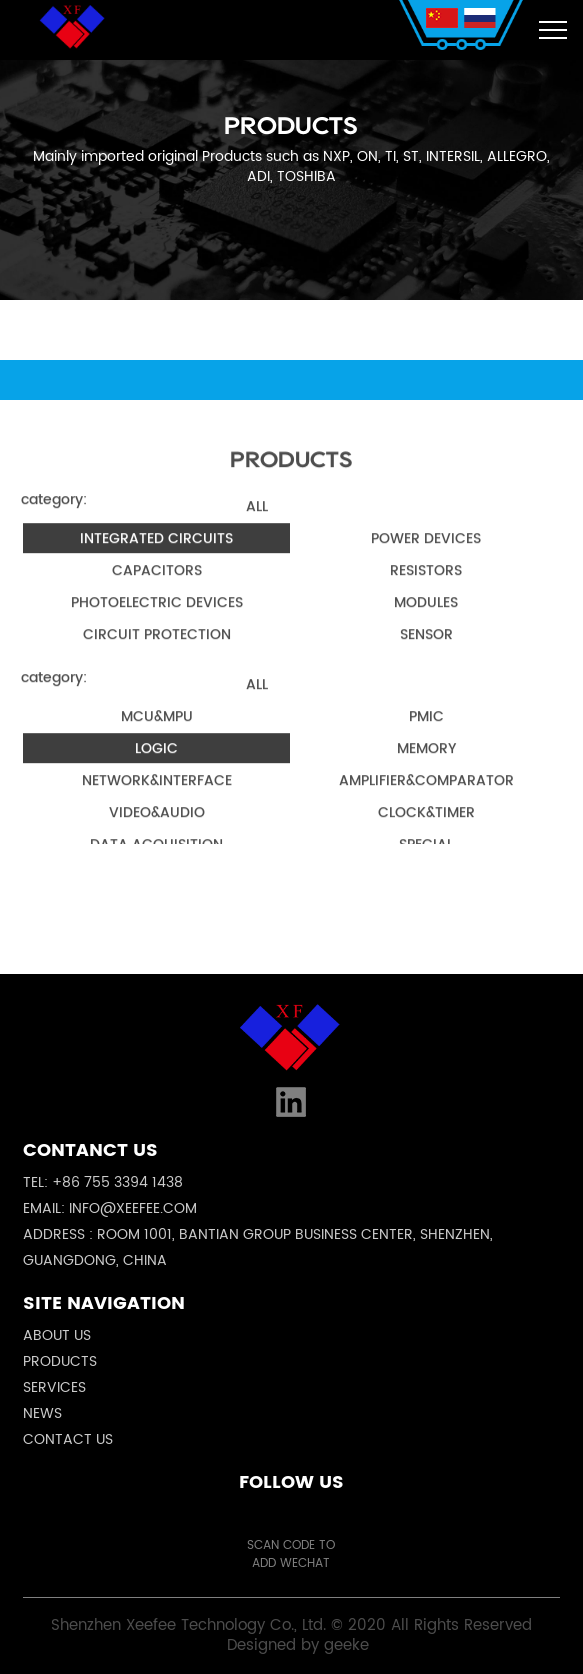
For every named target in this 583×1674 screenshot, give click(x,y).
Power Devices (426, 553)
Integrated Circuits (156, 553)
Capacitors (157, 585)
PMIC (426, 731)
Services (54, 1387)
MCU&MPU (157, 731)
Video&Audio (157, 827)
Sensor (426, 649)
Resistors (426, 585)
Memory (426, 763)
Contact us (68, 1439)
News (42, 1413)
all (257, 521)
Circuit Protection (157, 649)
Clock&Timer (426, 827)
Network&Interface (157, 795)
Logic (156, 763)
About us (57, 1335)
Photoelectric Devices (157, 617)
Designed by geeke (298, 1645)
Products (60, 1361)
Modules (426, 617)
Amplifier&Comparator (426, 795)
